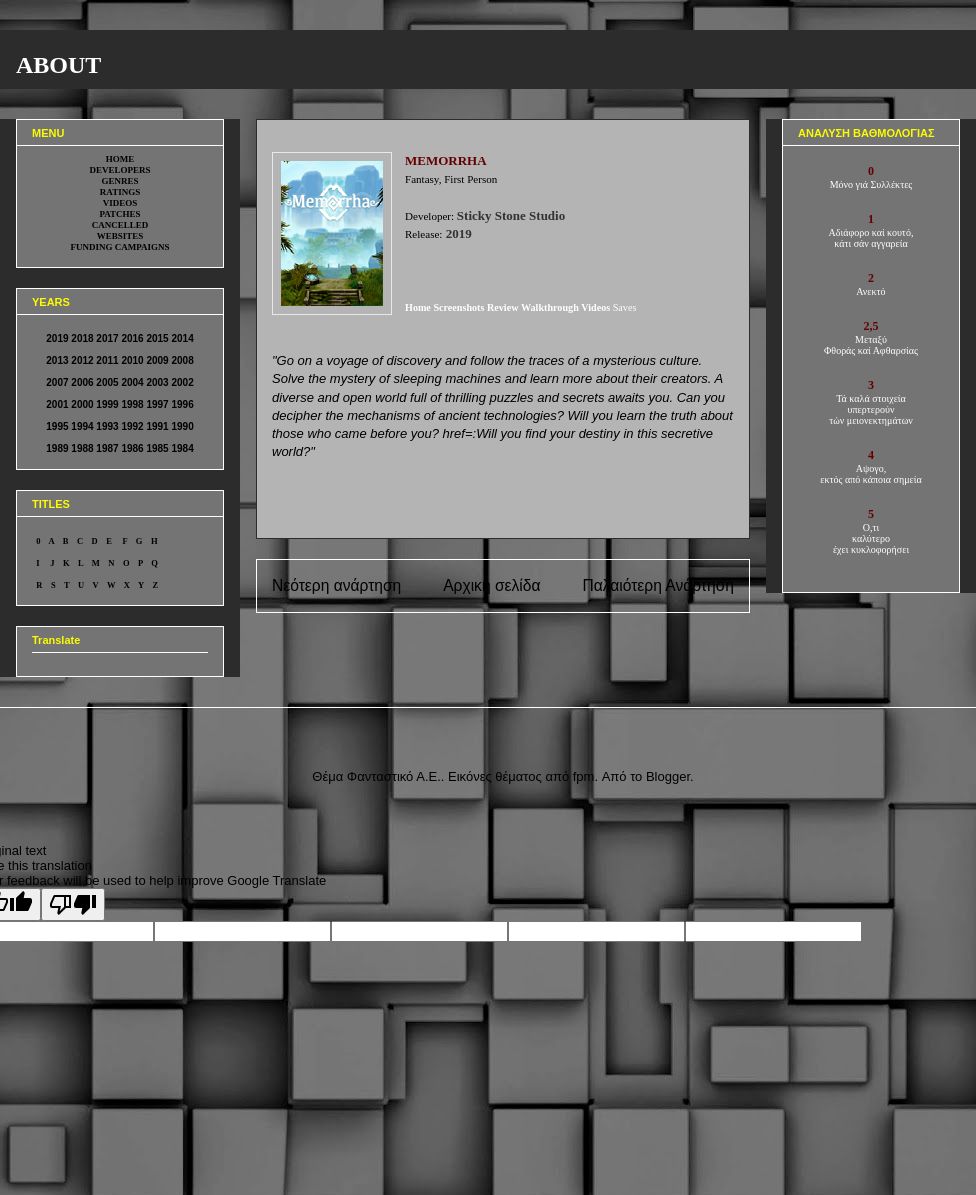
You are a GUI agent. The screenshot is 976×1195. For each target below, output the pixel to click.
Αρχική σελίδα (491, 585)
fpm (584, 776)
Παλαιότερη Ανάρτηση (658, 585)
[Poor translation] (73, 904)
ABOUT (58, 65)
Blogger (668, 776)
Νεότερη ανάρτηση (336, 585)
